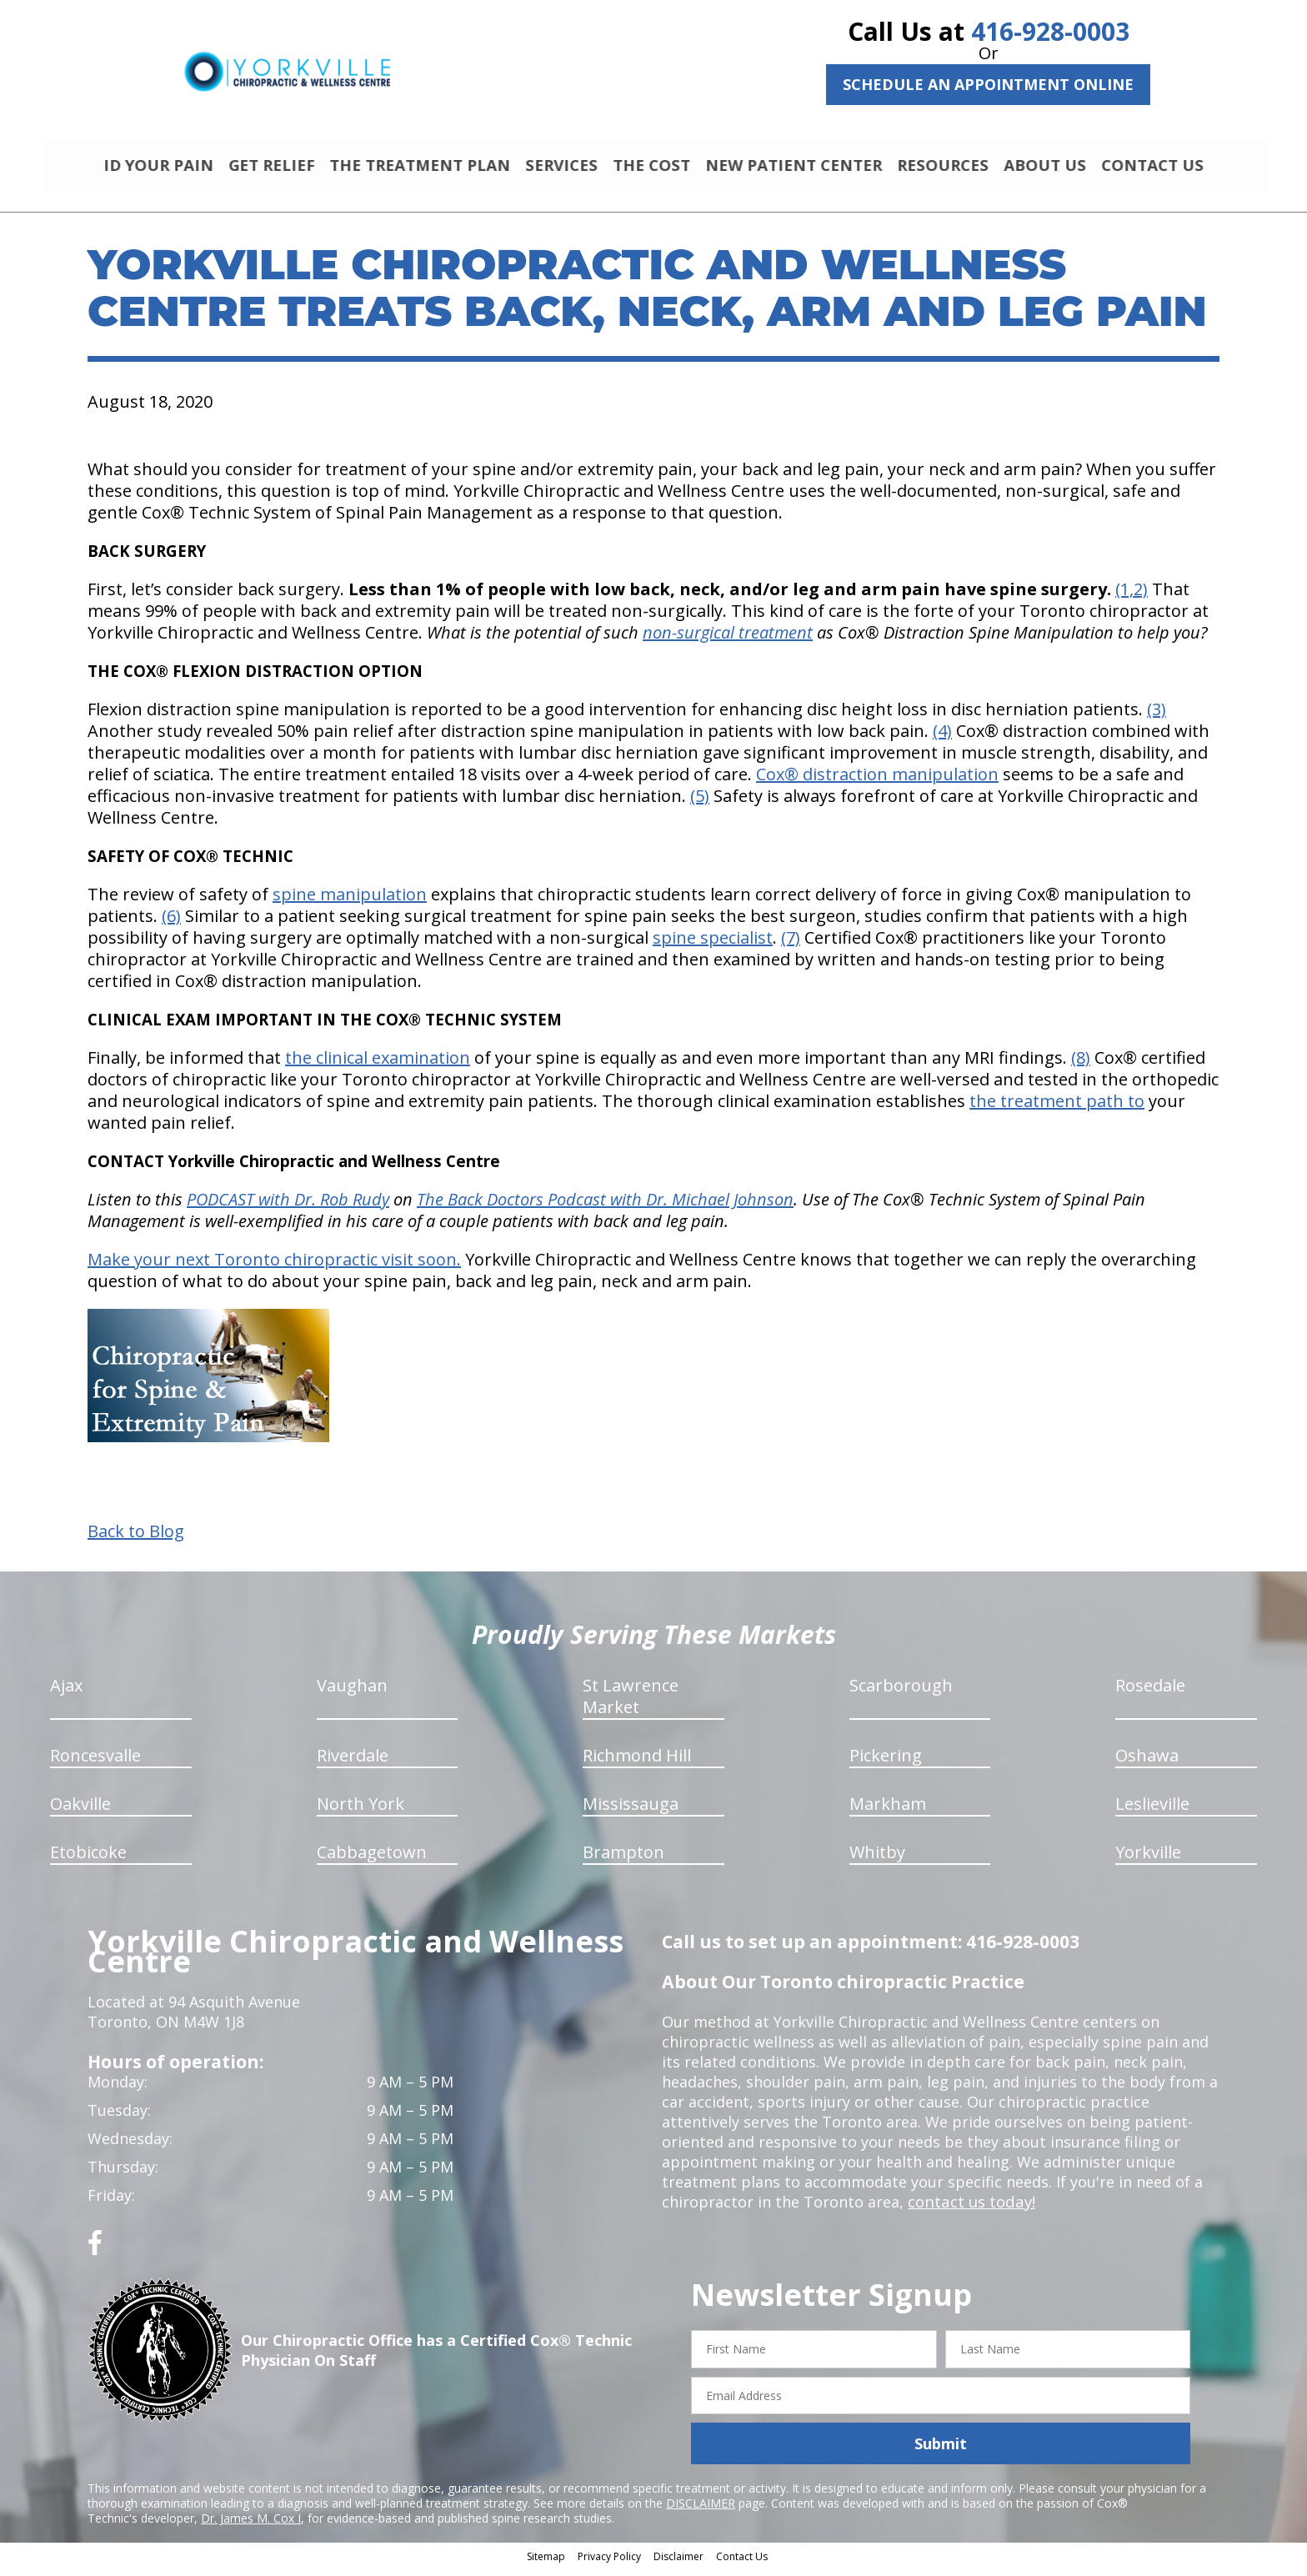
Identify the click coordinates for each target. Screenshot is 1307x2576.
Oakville (80, 1811)
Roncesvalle (95, 1763)
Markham (887, 1811)
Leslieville (1152, 1811)
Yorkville (1148, 1859)
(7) (790, 945)
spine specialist (713, 945)
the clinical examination (377, 1065)
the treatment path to (1056, 1108)
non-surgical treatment (728, 640)
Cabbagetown (372, 1859)
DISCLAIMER (700, 2510)
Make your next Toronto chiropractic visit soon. (274, 1266)
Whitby (877, 1859)
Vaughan (352, 1692)
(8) (1080, 1065)
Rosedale (1150, 1692)
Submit (940, 2451)
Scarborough (901, 1692)
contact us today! (970, 2209)
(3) (1156, 716)
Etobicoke (88, 1859)
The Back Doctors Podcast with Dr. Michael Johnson (605, 1206)
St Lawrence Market (631, 1703)
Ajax (66, 1692)
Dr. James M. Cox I (251, 2525)
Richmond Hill (637, 1763)
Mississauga (631, 1811)
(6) (171, 923)
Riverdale (352, 1763)
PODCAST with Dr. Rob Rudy (288, 1206)
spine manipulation (350, 901)
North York (360, 1811)
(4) (942, 738)
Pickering (885, 1763)
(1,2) (1131, 596)
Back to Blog (136, 1539)
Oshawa (1147, 1763)
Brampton (623, 1859)
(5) (699, 803)
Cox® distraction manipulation (877, 781)
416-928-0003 (1050, 31)
